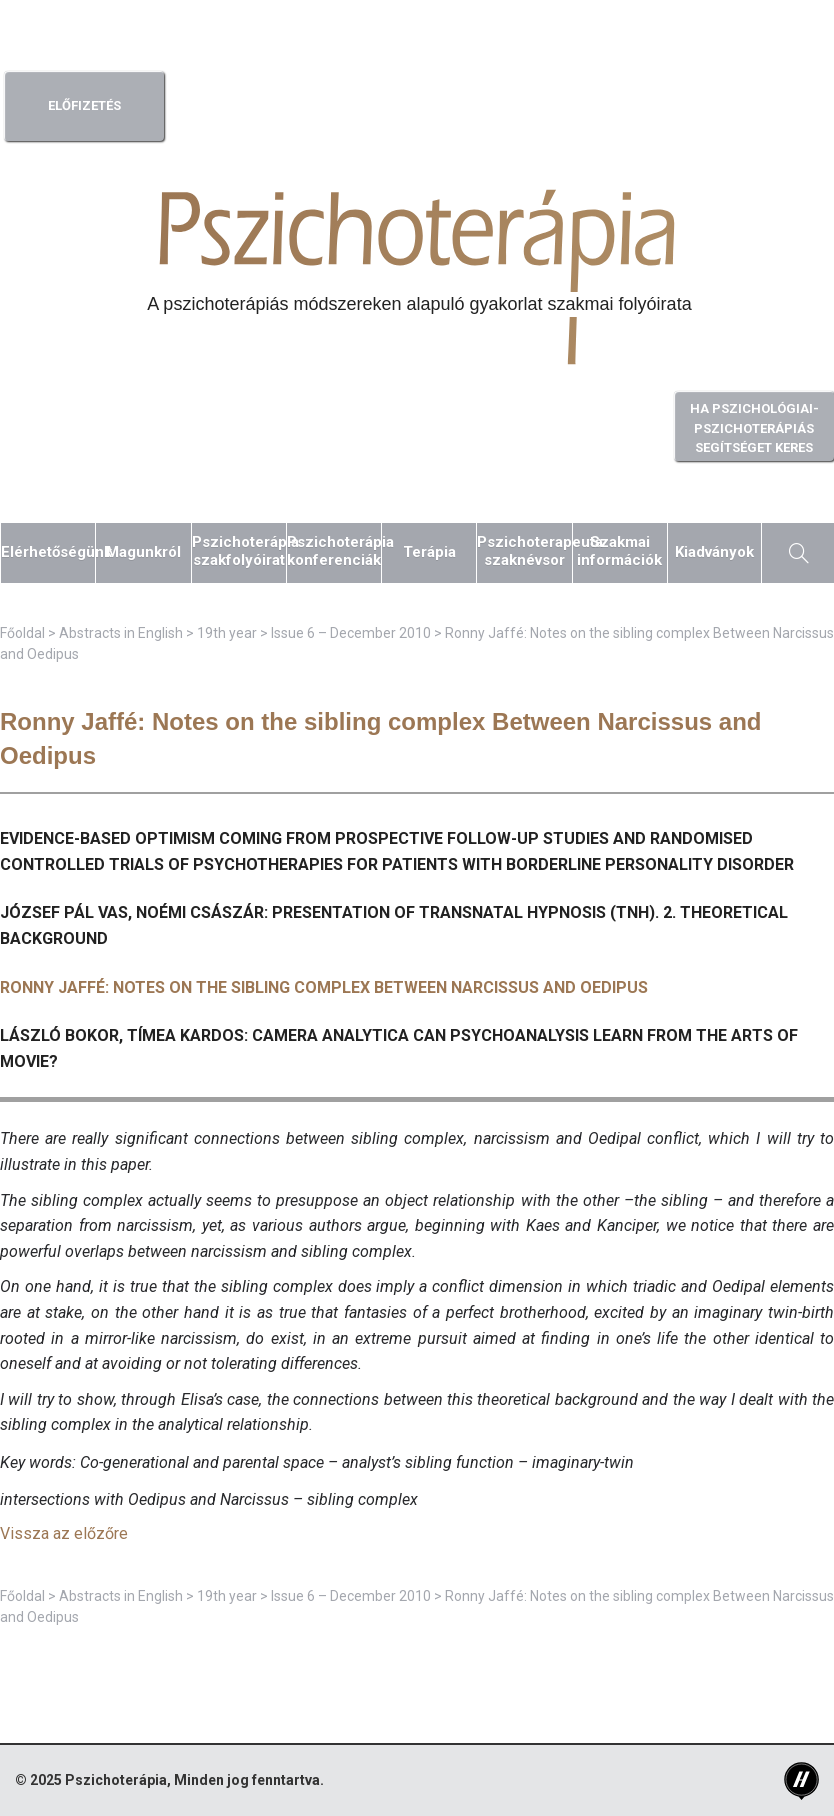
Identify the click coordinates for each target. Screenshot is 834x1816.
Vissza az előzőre (64, 1533)
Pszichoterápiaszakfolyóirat (239, 551)
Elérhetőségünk (48, 552)
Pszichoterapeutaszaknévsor (524, 551)
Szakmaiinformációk (619, 551)
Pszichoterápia (116, 1780)
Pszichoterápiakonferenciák (334, 551)
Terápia (429, 552)
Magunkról (143, 552)
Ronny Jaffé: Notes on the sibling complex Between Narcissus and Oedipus (324, 987)
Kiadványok (714, 552)
